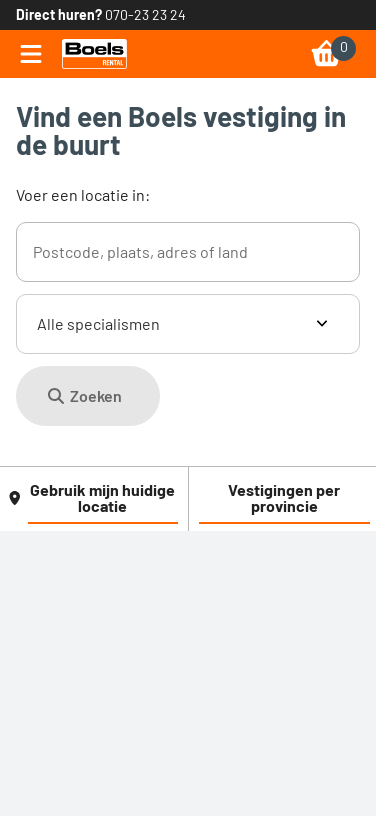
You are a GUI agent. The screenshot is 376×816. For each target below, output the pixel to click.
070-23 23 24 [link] (145, 14)
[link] (94, 54)
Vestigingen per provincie (284, 497)
